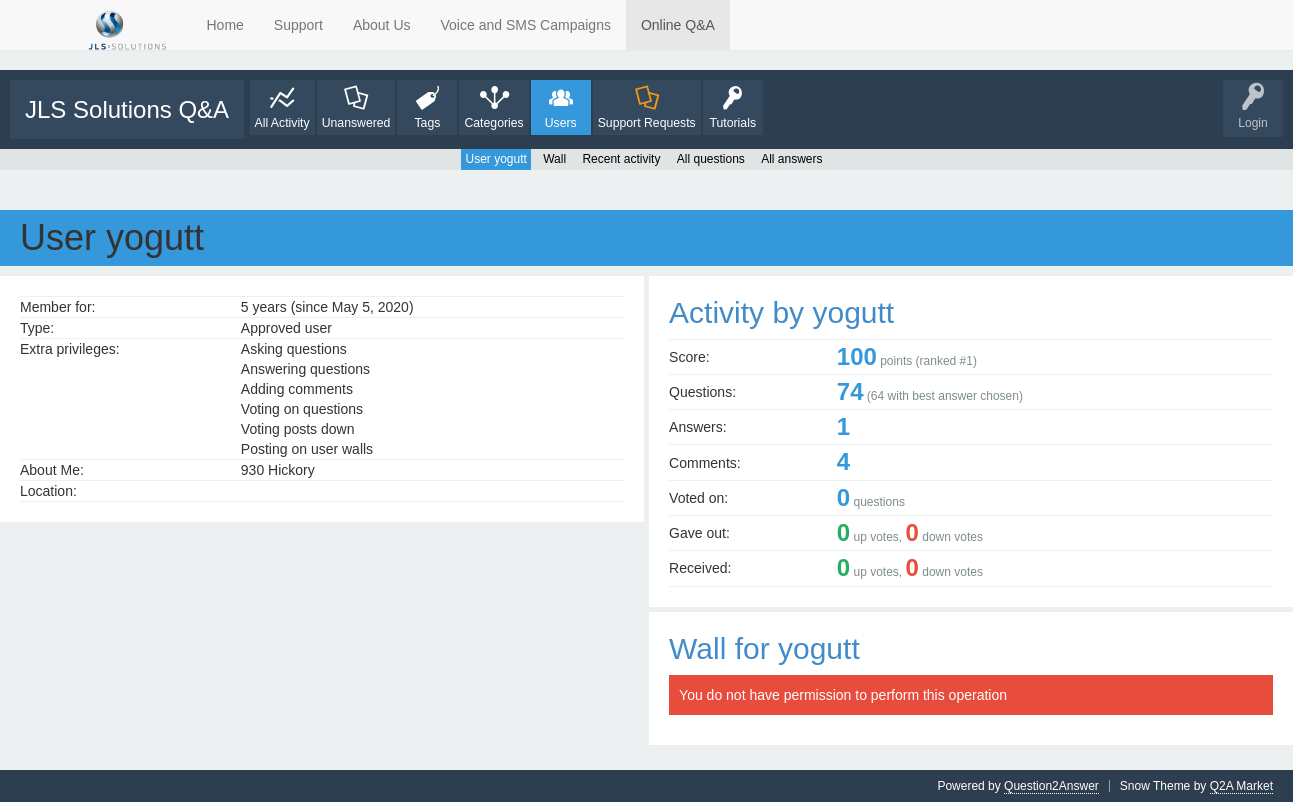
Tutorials (732, 123)
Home (225, 25)
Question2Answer (1051, 786)
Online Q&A (678, 25)
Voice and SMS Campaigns (526, 25)
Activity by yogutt (781, 312)
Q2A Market (1241, 786)
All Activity (282, 123)
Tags (427, 123)
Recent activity (621, 159)
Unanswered (356, 123)
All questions (711, 159)
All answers (791, 159)
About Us (382, 25)
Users (561, 123)
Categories (493, 123)
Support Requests (647, 123)
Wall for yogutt (764, 648)
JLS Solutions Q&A (127, 109)
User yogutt (495, 159)
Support (298, 25)
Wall (554, 159)
